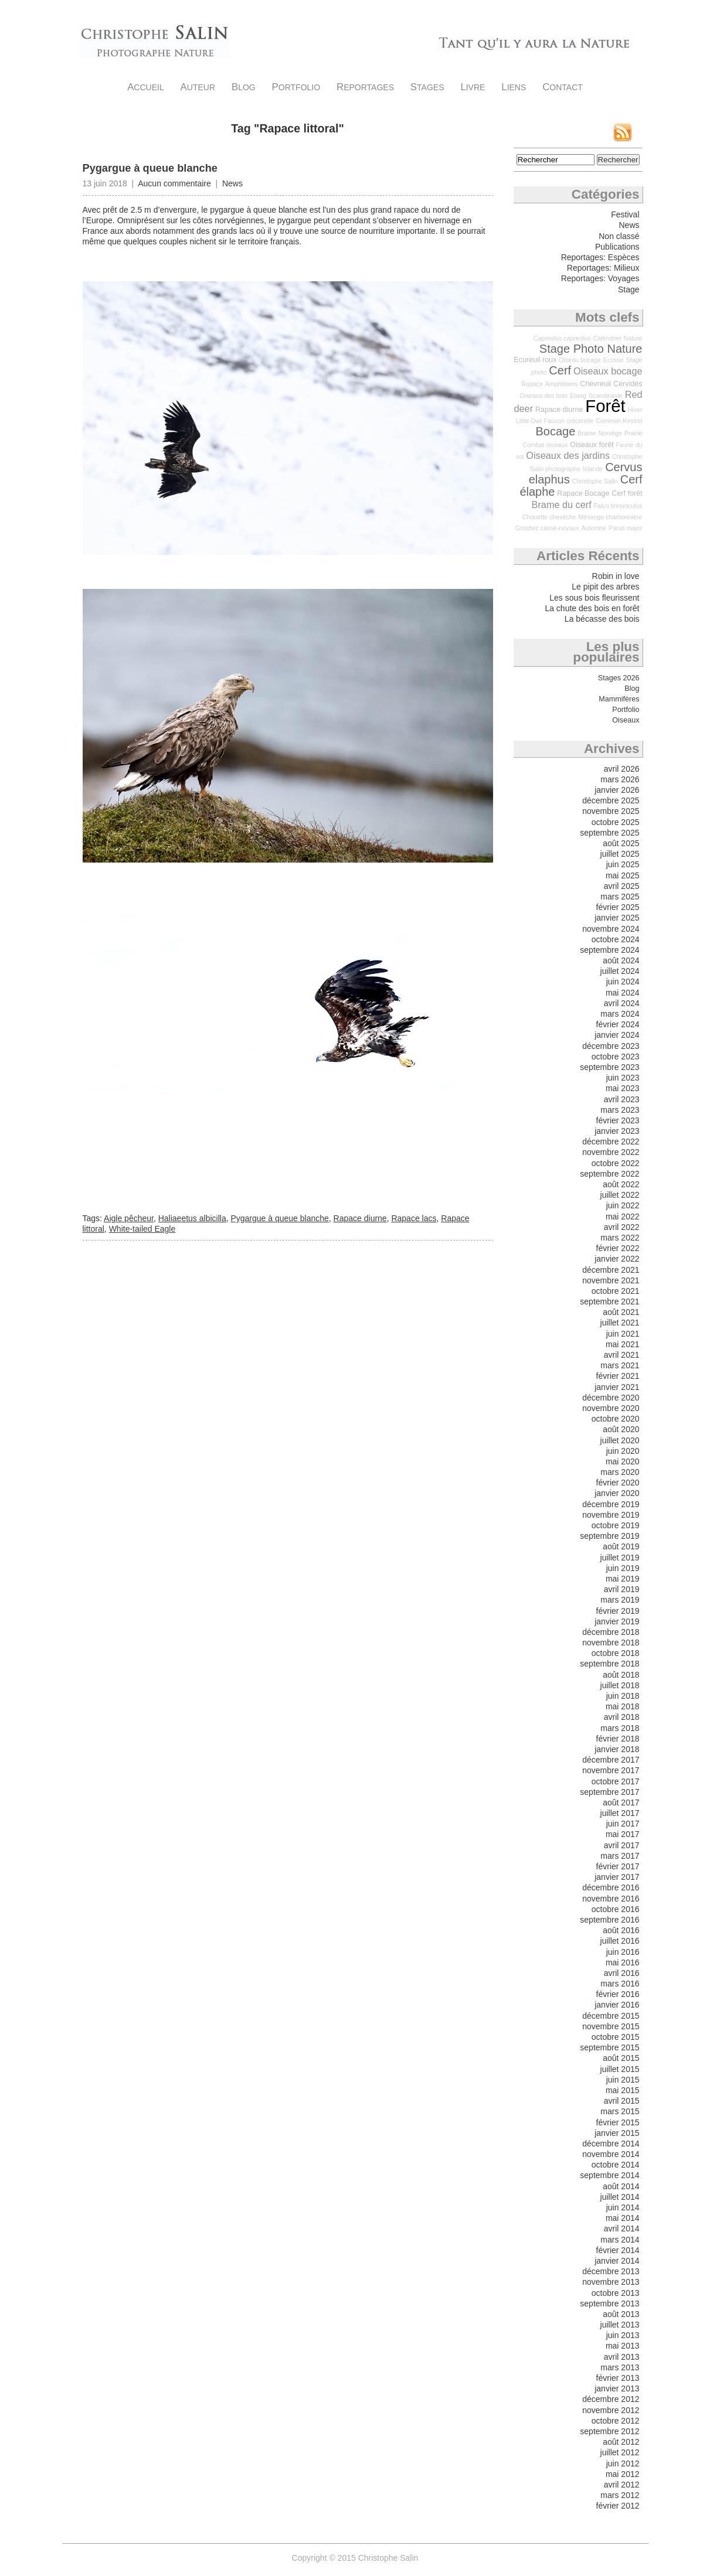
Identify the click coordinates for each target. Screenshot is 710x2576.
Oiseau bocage (580, 359)
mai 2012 (623, 2474)
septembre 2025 (609, 832)
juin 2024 (623, 981)
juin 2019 (623, 1568)
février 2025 (618, 907)
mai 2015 (623, 2090)
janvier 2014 (617, 2260)
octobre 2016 (616, 1909)
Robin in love (616, 576)
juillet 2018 (620, 1685)
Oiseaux (625, 720)
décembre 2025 (610, 800)
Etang (578, 395)
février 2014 (618, 2250)
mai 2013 (623, 2345)
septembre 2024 (609, 950)
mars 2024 (619, 1013)
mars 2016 (619, 1983)
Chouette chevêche (549, 516)
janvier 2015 (617, 2133)
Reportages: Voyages (600, 278)
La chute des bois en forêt (592, 608)
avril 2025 (622, 886)
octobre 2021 (616, 1291)
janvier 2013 (617, 2388)
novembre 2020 (610, 1408)
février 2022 (618, 1248)
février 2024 (618, 1024)
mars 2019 (619, 1599)
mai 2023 (623, 1088)
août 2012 (621, 2441)
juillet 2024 (620, 971)
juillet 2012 (620, 2452)
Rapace (532, 383)
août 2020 (621, 1429)
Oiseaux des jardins (568, 455)
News (232, 183)
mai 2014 (623, 2218)
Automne (594, 527)
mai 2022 (623, 1216)
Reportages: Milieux (603, 267)
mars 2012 (619, 2495)
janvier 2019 (617, 1621)
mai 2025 (623, 875)
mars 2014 (619, 2239)
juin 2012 (623, 2463)
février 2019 (618, 1611)
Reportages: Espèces (600, 257)
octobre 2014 (616, 2164)
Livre (472, 87)
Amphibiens (561, 383)
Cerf (560, 370)
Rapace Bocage (583, 493)
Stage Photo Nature (591, 348)
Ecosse (613, 359)
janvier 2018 (617, 1749)
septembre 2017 (609, 1792)
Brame (586, 433)
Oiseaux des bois (543, 395)
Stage (629, 289)
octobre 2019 (616, 1525)
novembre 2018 (610, 1642)
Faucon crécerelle (569, 420)
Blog (244, 87)
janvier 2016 (617, 2004)
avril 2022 (622, 1227)
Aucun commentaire (174, 183)
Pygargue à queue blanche (150, 168)
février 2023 (618, 1120)
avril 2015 (622, 2100)
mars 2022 (619, 1237)
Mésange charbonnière (610, 516)
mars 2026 (619, 779)
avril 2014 (622, 2228)
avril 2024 (622, 1003)
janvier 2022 (617, 1258)
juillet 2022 (620, 1195)
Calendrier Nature (617, 338)
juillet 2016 (620, 1940)
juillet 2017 (620, 1813)
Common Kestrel (619, 420)
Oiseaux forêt (591, 445)
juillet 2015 (620, 2069)
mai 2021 (623, 1344)
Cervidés (627, 384)
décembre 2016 (610, 1887)
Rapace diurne (360, 1218)
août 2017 (621, 1802)
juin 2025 (623, 864)
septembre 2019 (609, 1536)
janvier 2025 (617, 917)
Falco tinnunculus (618, 505)
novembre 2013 (610, 2282)
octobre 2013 (616, 2293)
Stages (427, 87)
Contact (562, 87)
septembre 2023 (609, 1067)
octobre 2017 (616, 1781)
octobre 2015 (616, 2037)
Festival (625, 214)
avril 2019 (622, 1589)
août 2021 (621, 1312)
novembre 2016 (610, 1898)
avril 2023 (622, 1099)
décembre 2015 (610, 2015)
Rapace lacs (413, 1218)
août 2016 (621, 1930)
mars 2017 (619, 1856)
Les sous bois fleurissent (594, 597)
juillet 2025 (620, 853)
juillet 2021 (620, 1322)
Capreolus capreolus (562, 338)
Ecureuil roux (535, 360)
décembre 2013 (610, 2271)
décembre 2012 (610, 2399)
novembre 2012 (610, 2410)
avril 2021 (622, 1354)
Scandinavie (606, 395)
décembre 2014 (610, 2143)
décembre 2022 (610, 1141)
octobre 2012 (616, 2420)
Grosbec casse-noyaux (547, 527)
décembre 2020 (610, 1397)
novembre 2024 (610, 928)
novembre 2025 (610, 811)
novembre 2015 (610, 2026)
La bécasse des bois (602, 618)
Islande (593, 468)
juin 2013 (623, 2335)
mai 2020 (623, 1461)
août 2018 (621, 1674)
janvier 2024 (617, 1035)
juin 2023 (623, 1077)
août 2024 (621, 960)
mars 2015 (619, 2111)
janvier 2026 (617, 790)
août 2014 (621, 2186)
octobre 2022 (616, 1163)
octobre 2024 (616, 939)
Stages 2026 (619, 678)
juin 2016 (623, 1952)
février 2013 (618, 2378)
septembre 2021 (609, 1301)
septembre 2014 (609, 2175)
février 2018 (618, 1738)
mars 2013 (619, 2367)
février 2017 (618, 1866)
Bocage (556, 431)
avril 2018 (622, 1717)
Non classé (619, 236)
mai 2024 (623, 992)
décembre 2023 (610, 1046)
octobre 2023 (616, 1056)
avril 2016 (622, 1973)
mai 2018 (623, 1706)
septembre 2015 (609, 2047)
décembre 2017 (610, 1759)
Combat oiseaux (545, 444)
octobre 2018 (616, 1653)
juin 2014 (623, 2207)
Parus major (625, 527)
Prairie (633, 433)
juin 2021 (623, 1333)
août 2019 (621, 1546)
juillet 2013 (620, 2324)
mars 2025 (619, 896)
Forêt (605, 405)
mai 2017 (623, 1834)
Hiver (635, 409)
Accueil (145, 87)
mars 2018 (619, 1728)
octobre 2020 (616, 1418)
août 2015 (621, 2058)
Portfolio (296, 87)
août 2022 (621, 1184)
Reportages (365, 87)
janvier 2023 (617, 1131)
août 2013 (621, 2314)
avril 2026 (622, 769)
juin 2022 (623, 1205)
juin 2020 (623, 1451)
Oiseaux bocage (607, 371)
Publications (617, 246)
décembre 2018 (610, 1632)
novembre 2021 (610, 1280)
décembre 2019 (610, 1504)
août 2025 (621, 843)
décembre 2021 (610, 1270)
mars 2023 (619, 1110)
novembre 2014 (610, 2154)
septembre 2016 (609, 1919)
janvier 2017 (617, 1877)
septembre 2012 (609, 2431)
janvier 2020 (617, 1493)
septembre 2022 (609, 1173)
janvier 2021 (617, 1387)
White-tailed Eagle (142, 1229)
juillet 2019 (620, 1557)
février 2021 (618, 1376)
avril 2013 (622, 2357)
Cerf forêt (627, 493)
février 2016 (618, 1994)
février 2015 (618, 2122)
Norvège (610, 433)
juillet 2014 (620, 2197)
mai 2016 (623, 1962)
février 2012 (618, 2505)
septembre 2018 (609, 1663)
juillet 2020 (620, 1440)
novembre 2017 (610, 1770)
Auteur (198, 87)
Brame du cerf (562, 504)
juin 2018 (623, 1696)
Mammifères (619, 699)
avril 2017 (622, 1845)
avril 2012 (622, 2484)
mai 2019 (623, 1578)
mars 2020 (619, 1472)
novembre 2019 (610, 1514)
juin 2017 (623, 1823)
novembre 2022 (610, 1152)
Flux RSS (622, 132)
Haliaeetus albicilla (192, 1218)
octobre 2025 (616, 822)
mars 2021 (619, 1365)
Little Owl (529, 420)
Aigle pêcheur (129, 1218)
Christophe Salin (154, 41)
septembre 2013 (609, 2303)
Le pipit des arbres (605, 586)
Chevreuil (595, 384)
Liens (513, 87)
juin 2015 (623, 2079)
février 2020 (618, 1482)
